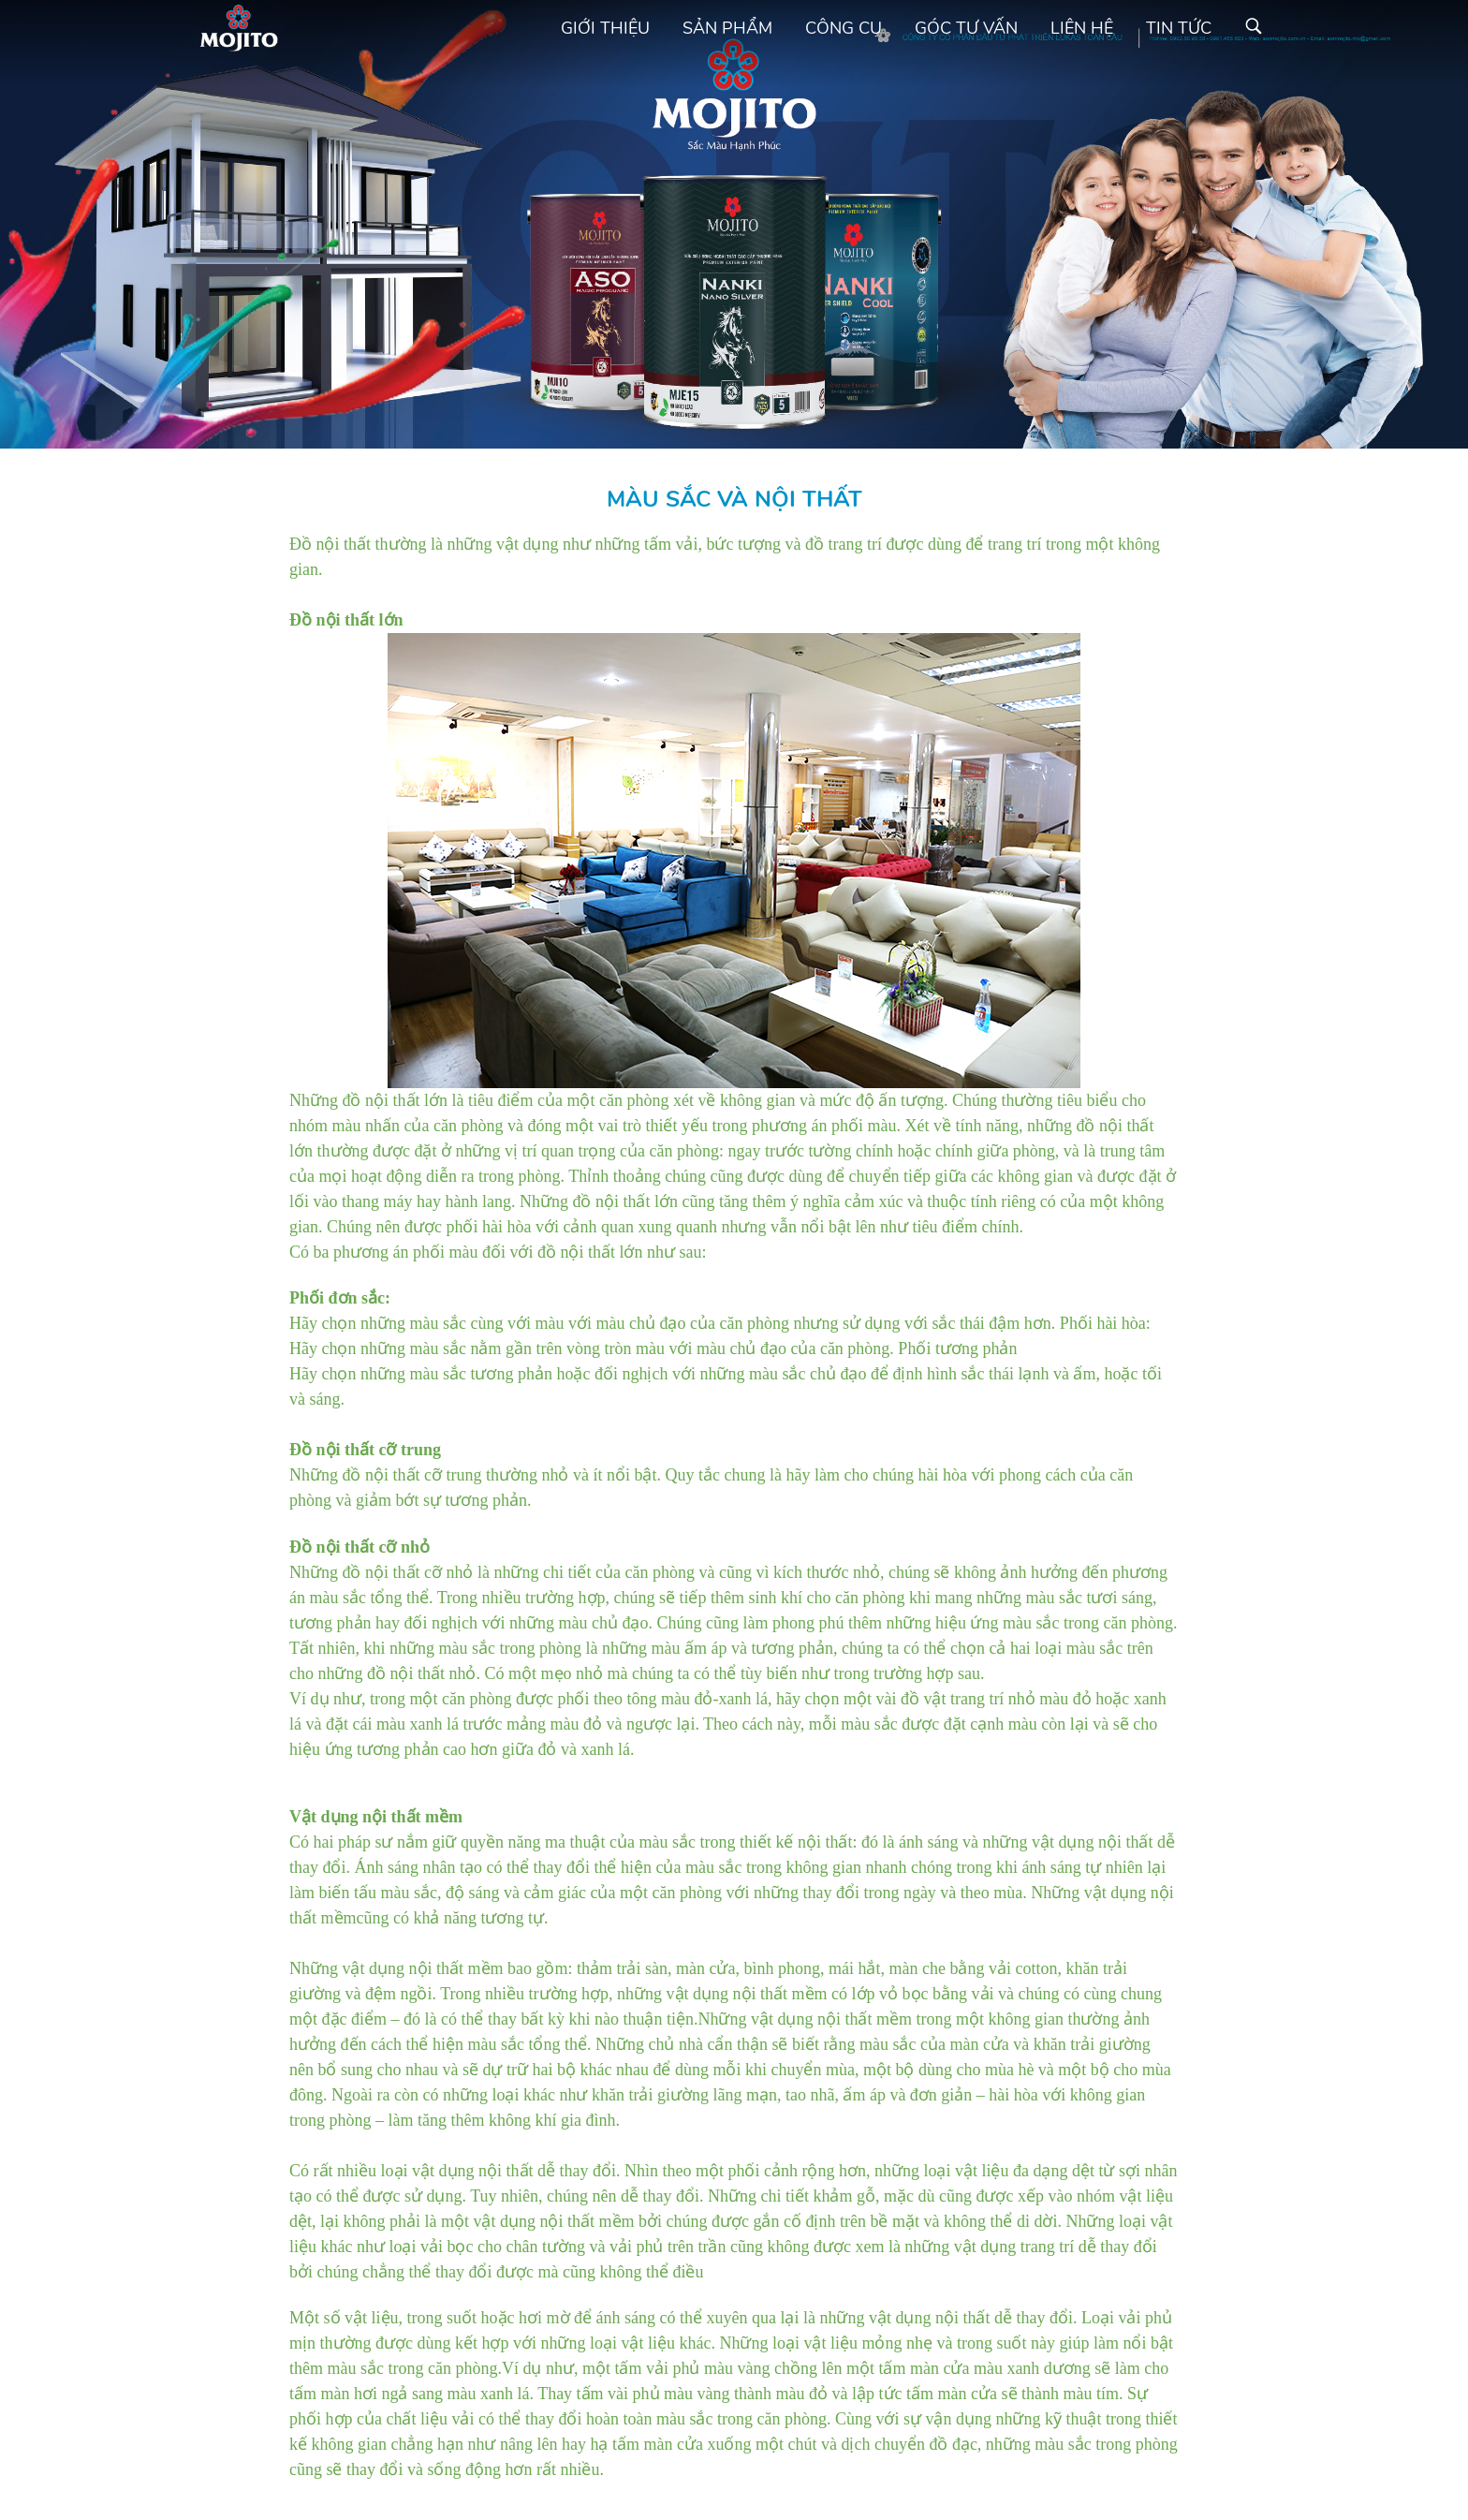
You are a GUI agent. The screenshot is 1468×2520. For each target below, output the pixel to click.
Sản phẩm (727, 28)
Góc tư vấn (966, 28)
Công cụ (843, 28)
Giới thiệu (605, 28)
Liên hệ (1081, 28)
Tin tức (1178, 28)
